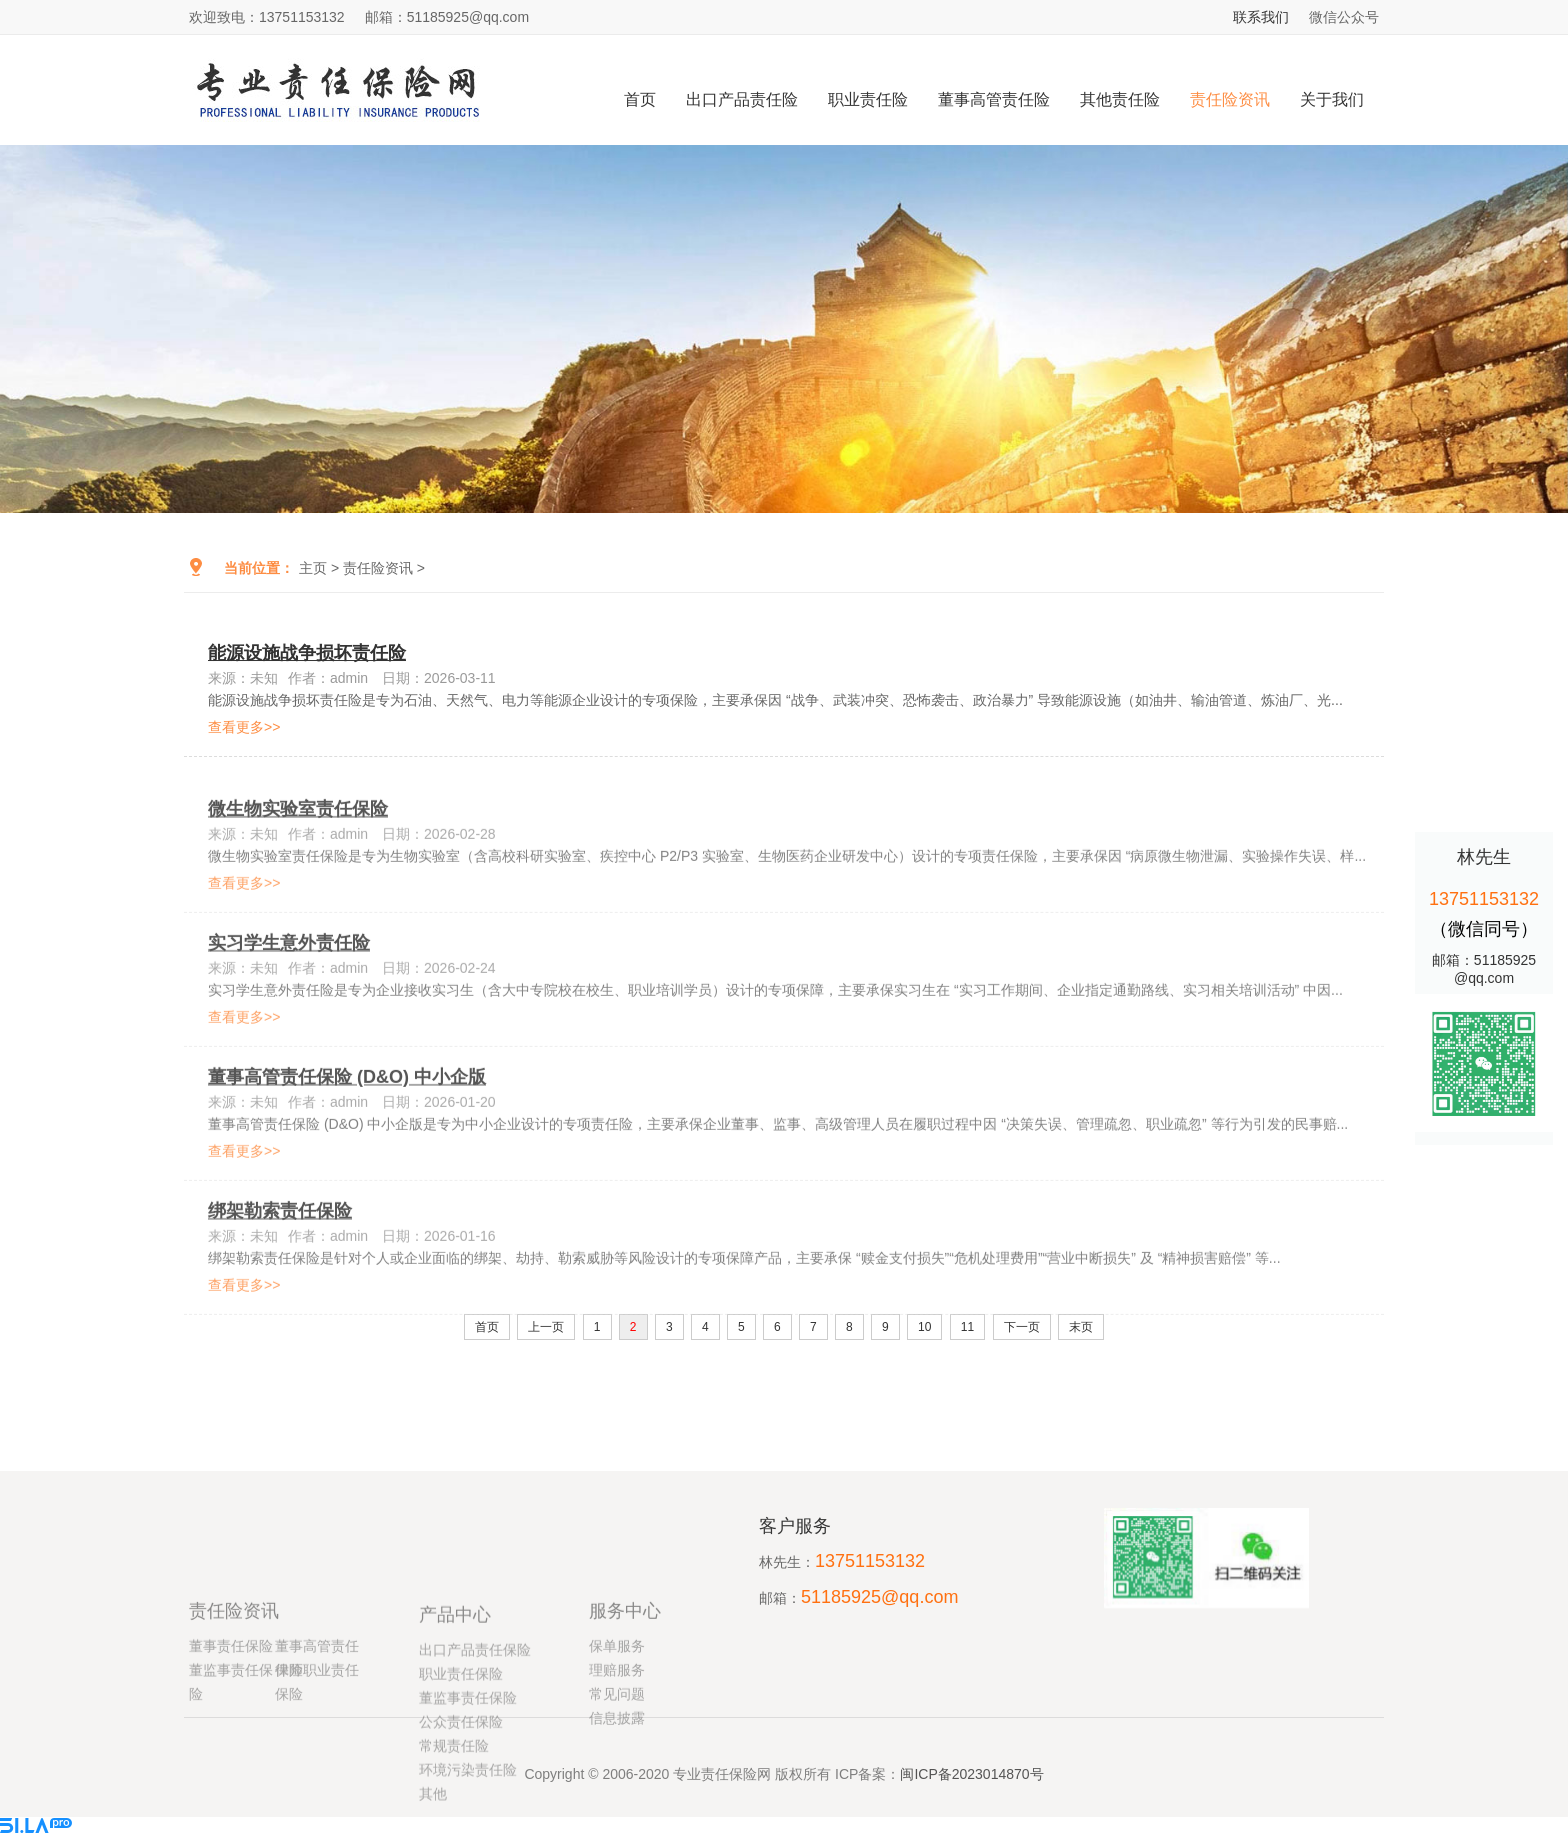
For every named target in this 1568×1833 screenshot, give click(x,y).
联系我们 (1261, 17)
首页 (640, 99)
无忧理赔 (965, 1488)
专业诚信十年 (1259, 1488)
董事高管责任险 (994, 99)
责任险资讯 (1230, 99)
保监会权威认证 (369, 1488)
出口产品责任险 (742, 99)
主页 (313, 568)
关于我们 (1332, 99)
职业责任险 (868, 99)
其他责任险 (1120, 99)
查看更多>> (244, 735)
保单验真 (671, 1488)
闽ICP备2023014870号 (971, 1786)
